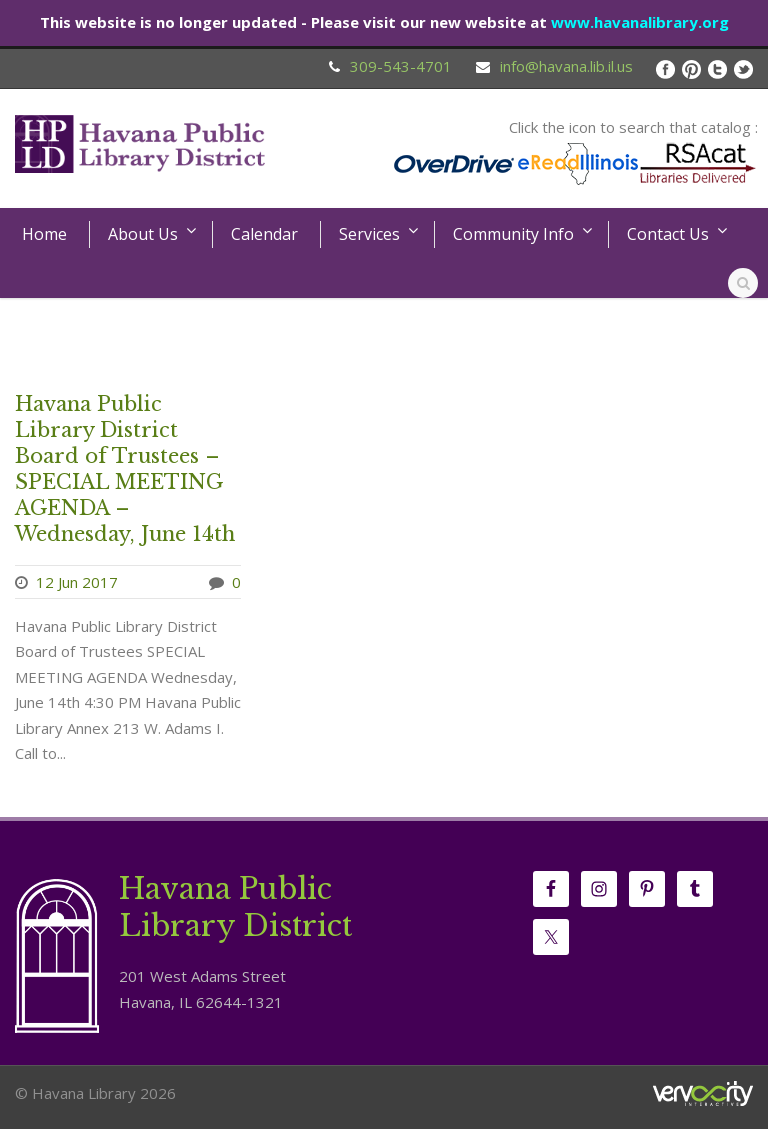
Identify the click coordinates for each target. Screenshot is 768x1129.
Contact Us (668, 234)
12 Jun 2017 (77, 582)
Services (369, 234)
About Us (143, 234)
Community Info (513, 234)
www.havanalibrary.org (640, 22)
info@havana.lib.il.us (566, 66)
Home (44, 234)
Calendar (264, 234)
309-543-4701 (401, 66)
